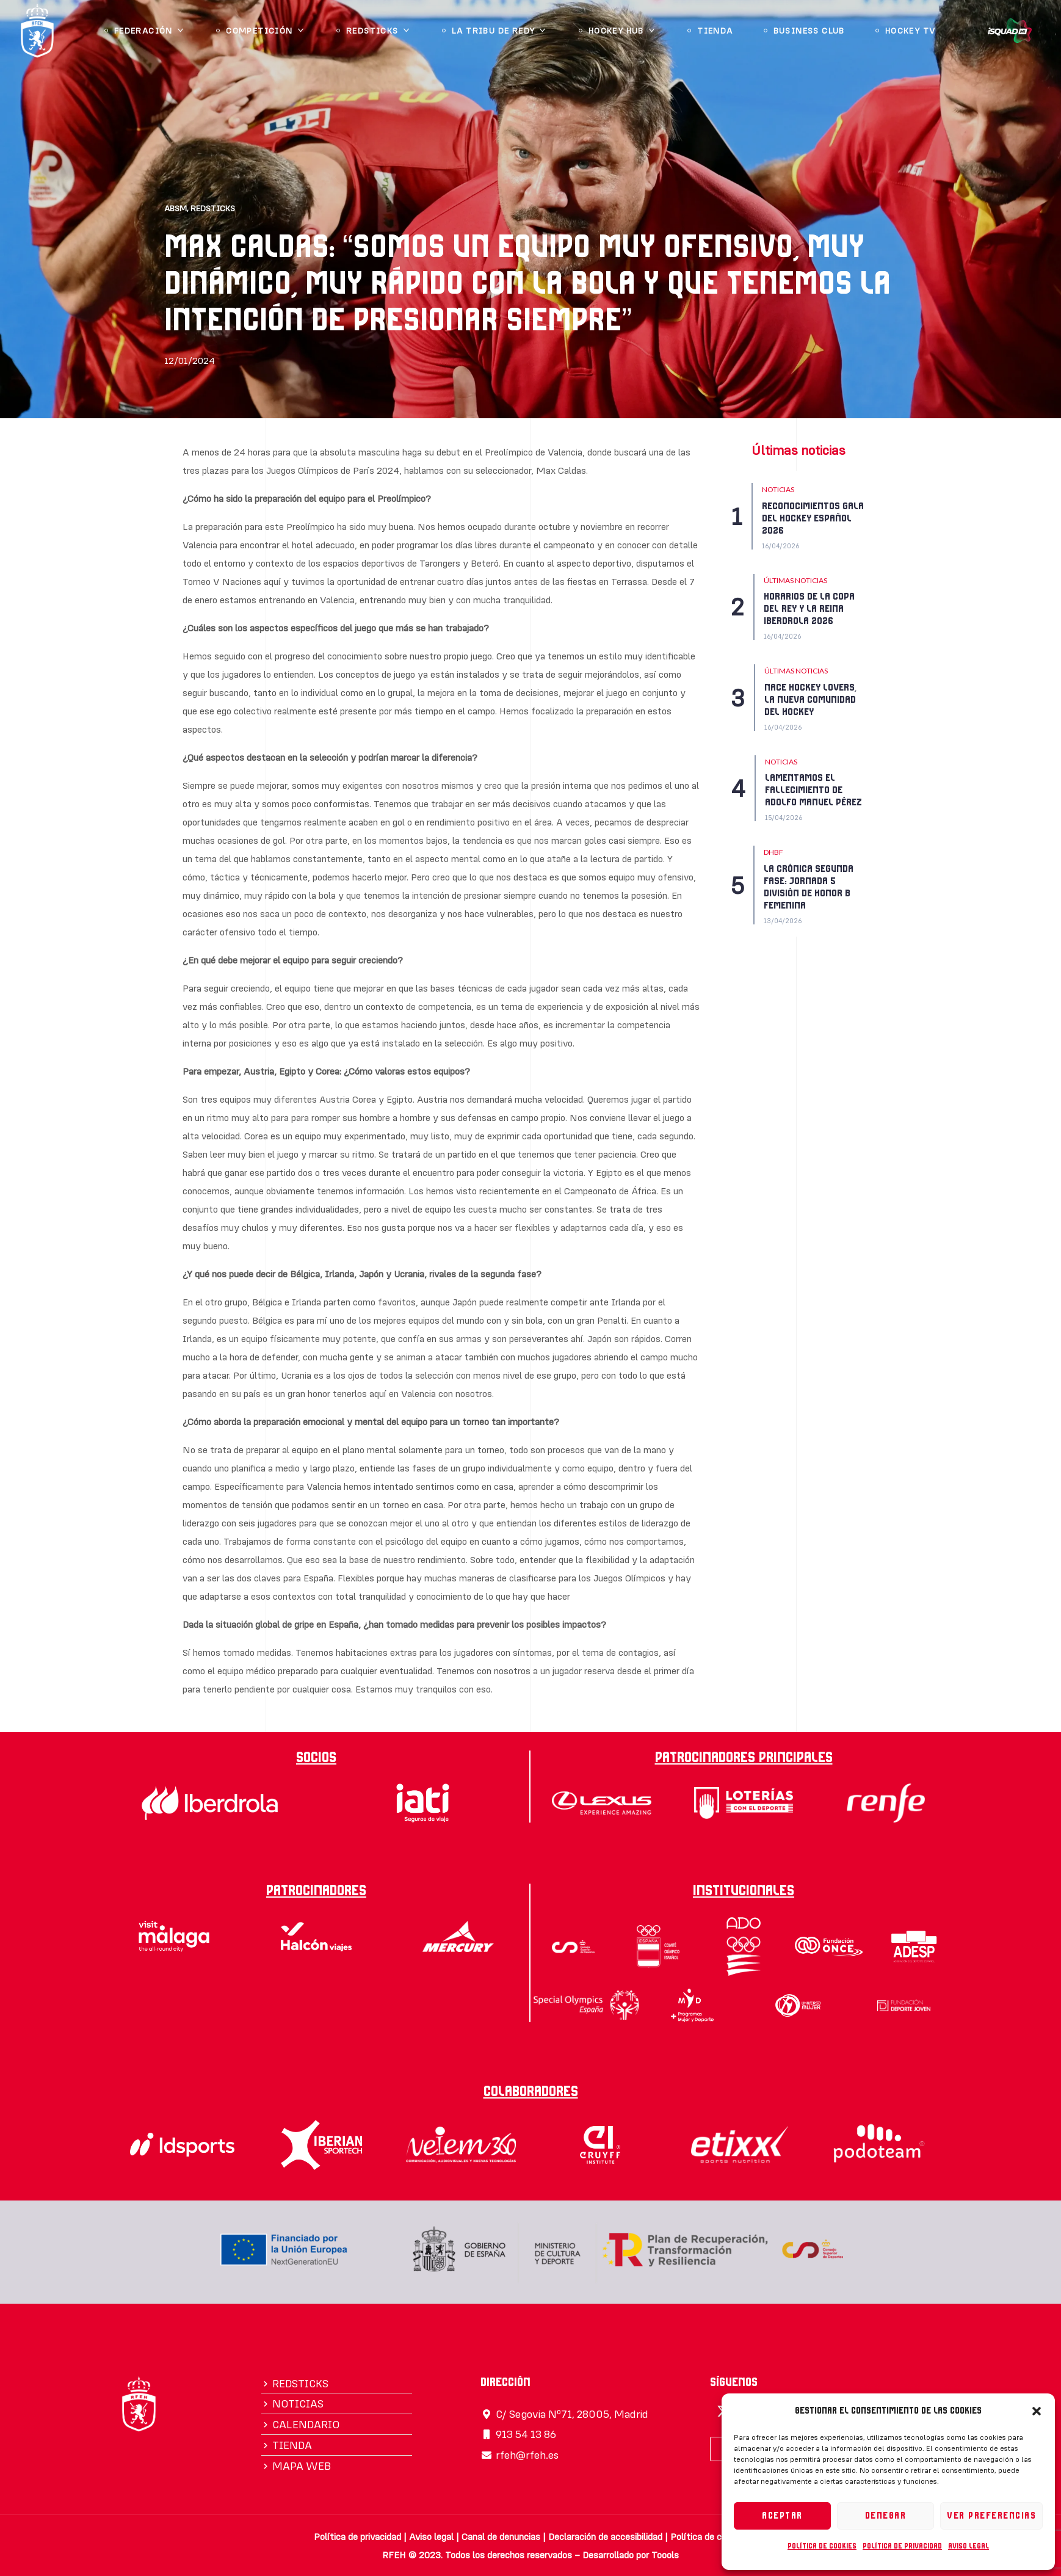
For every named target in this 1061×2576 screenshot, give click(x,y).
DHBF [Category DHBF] (773, 852)
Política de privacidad (902, 2546)
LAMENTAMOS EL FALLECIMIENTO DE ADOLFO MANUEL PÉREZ (813, 790)
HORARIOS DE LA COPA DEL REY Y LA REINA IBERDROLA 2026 (809, 609)
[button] (1036, 2411)
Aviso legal (968, 2546)
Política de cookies (822, 2546)
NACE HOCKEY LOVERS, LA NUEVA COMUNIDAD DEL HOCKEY (810, 700)
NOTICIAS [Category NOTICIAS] (778, 489)
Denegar (886, 2515)
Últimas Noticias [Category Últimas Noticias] (795, 580)
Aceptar (782, 2515)
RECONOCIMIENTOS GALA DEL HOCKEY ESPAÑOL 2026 (813, 518)
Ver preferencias (991, 2515)
